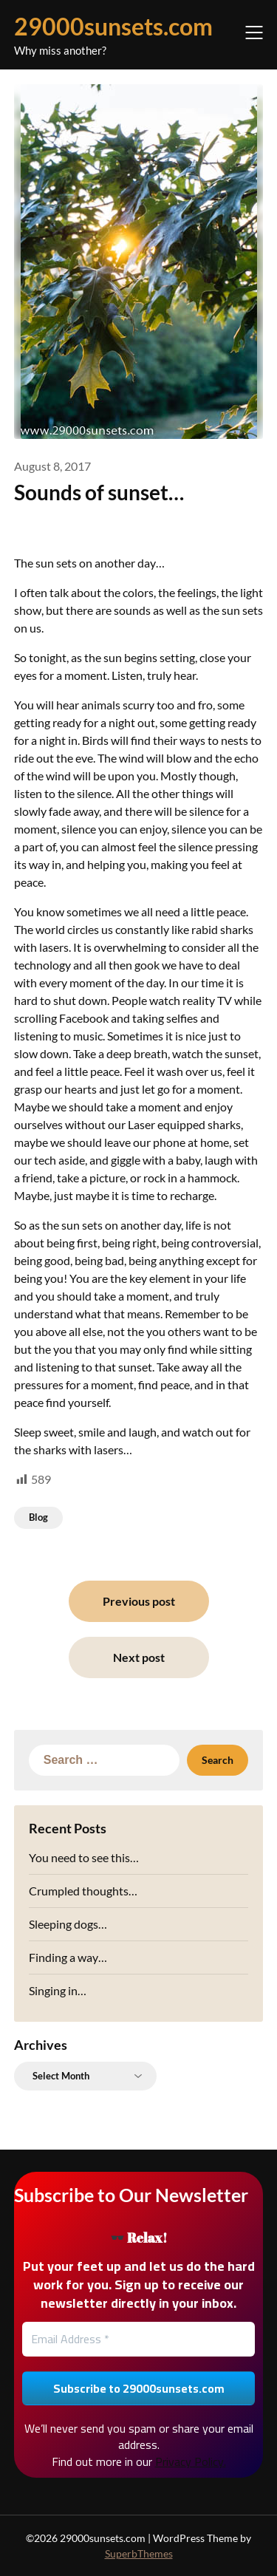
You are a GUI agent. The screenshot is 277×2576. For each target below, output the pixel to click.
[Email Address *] (139, 2339)
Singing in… (57, 1990)
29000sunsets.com (113, 26)
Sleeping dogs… (68, 1924)
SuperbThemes (139, 2553)
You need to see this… (84, 1857)
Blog (38, 1517)
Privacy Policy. (190, 2461)
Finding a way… (68, 1957)
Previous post (139, 1601)
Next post (139, 1657)
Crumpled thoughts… (83, 1891)
